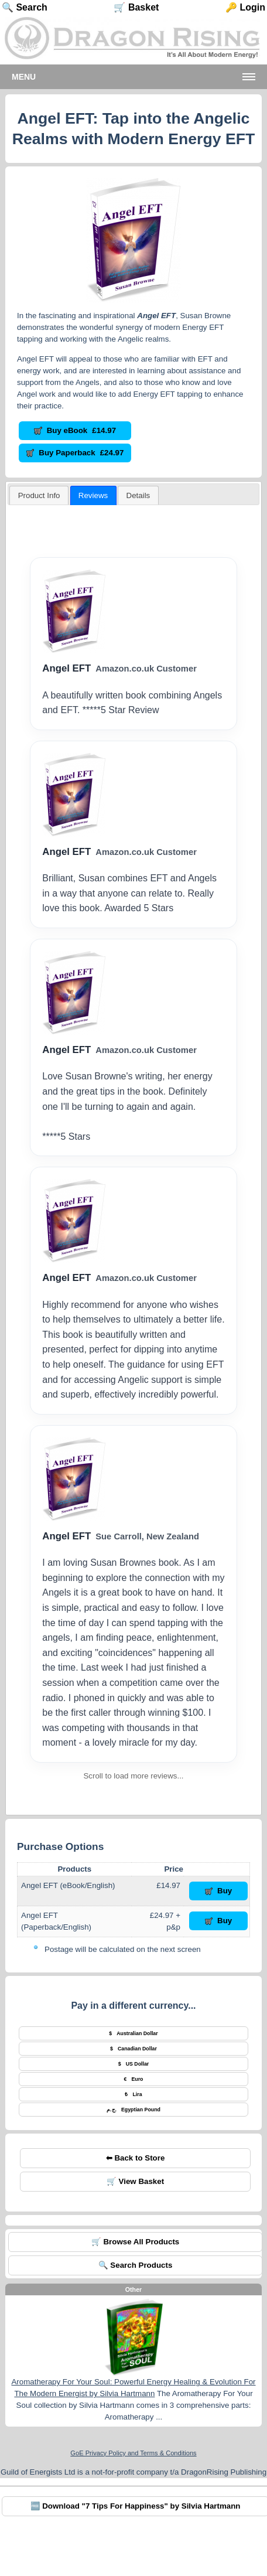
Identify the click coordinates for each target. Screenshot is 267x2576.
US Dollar (133, 2064)
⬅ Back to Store (135, 2158)
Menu (24, 76)
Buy (218, 1890)
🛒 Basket (136, 7)
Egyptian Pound (133, 2109)
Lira (133, 2094)
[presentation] (138, 495)
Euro (133, 2079)
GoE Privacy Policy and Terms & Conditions (133, 2452)
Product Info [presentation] (39, 495)
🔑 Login (245, 7)
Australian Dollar (133, 2033)
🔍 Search (24, 7)
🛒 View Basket (135, 2181)
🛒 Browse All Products (135, 2241)
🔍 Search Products (135, 2265)
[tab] (39, 495)
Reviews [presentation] (93, 495)
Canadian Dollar (133, 2048)
